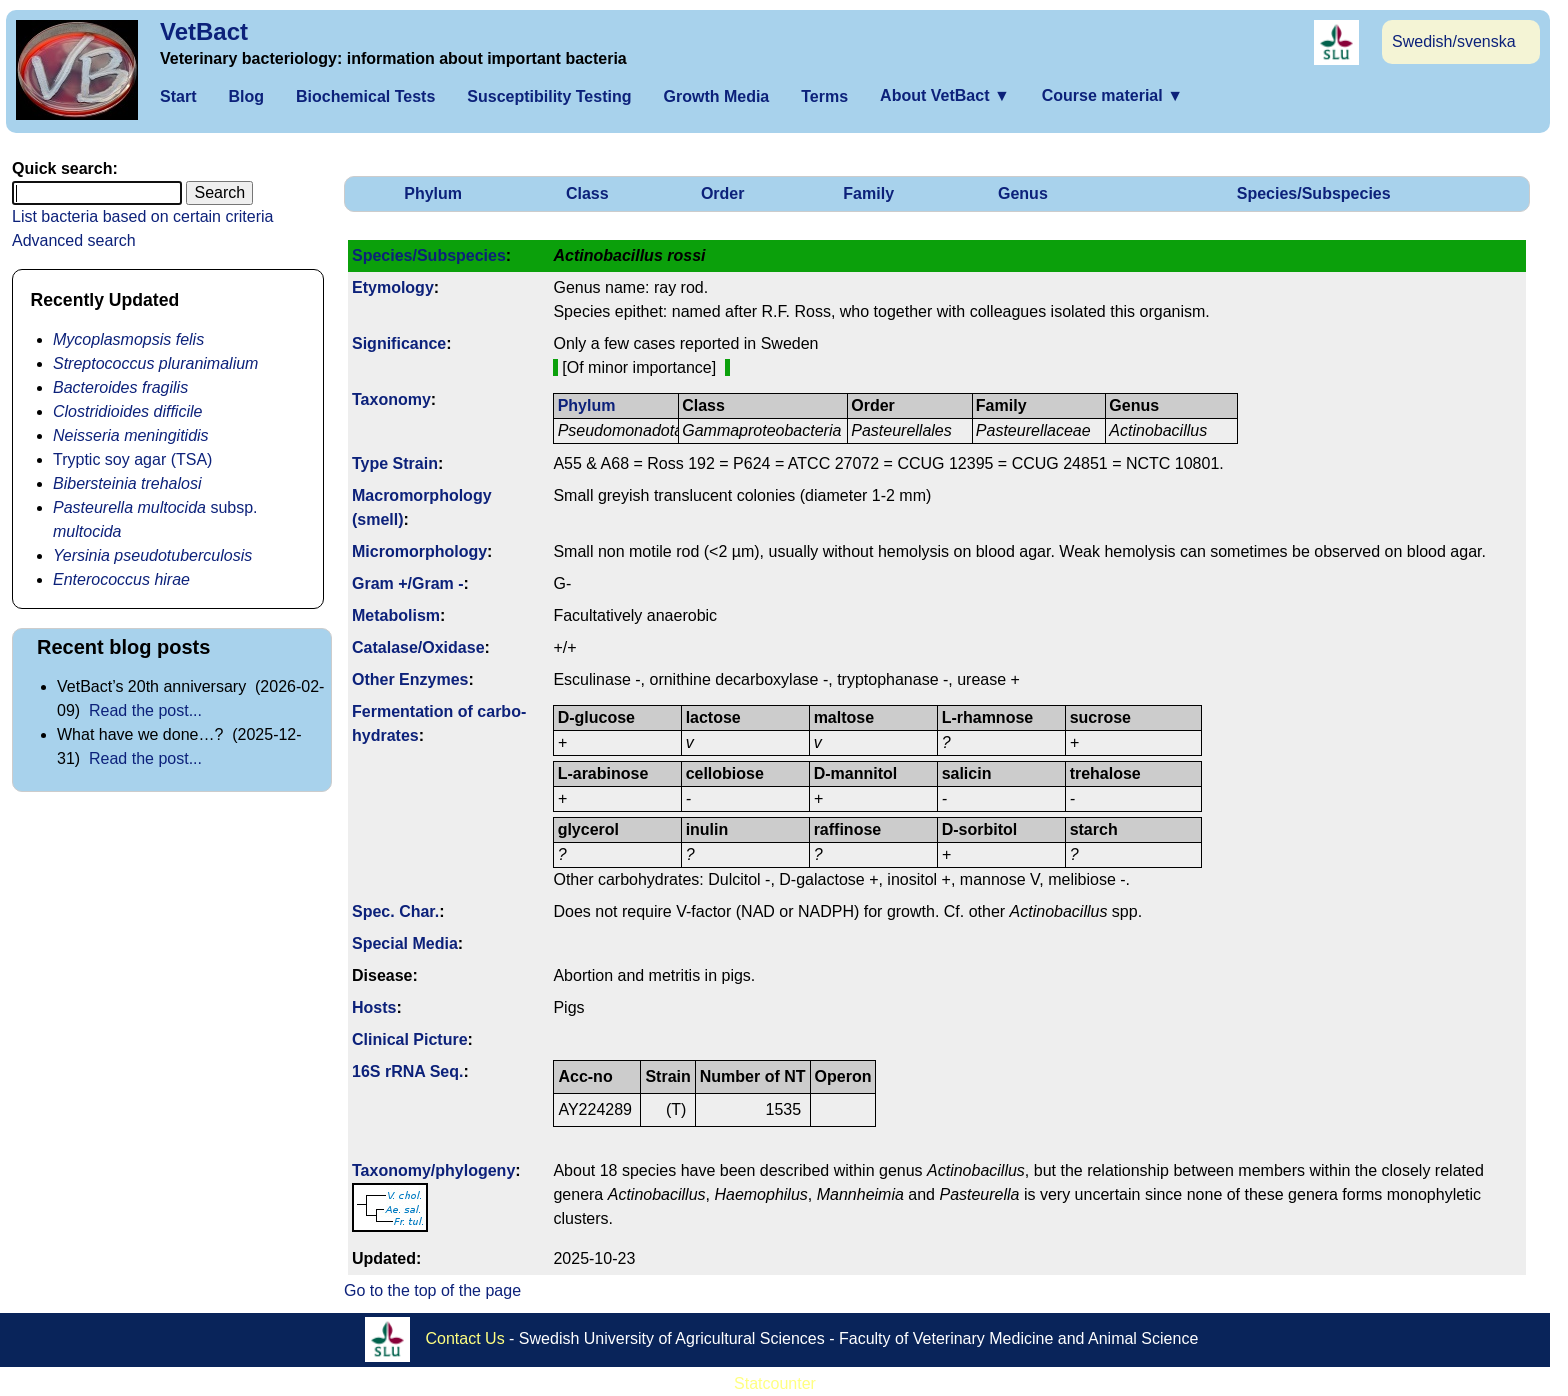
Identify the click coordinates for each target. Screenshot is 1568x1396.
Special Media (405, 943)
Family (868, 193)
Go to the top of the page (432, 1290)
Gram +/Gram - (408, 583)
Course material (1112, 95)
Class (587, 193)
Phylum (433, 193)
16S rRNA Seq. (407, 1071)
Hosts (374, 1007)
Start (178, 96)
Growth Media (716, 96)
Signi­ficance (399, 343)
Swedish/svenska (1454, 41)
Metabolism (396, 615)
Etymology (393, 287)
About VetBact (945, 95)
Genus (1023, 193)
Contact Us (465, 1338)
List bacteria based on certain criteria (142, 216)
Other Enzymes (410, 679)
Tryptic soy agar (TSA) (132, 459)
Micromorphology (419, 551)
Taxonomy (391, 399)
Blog (246, 96)
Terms (824, 96)
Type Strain (395, 463)
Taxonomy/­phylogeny (433, 1170)
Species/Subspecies (1314, 193)
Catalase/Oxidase (418, 647)
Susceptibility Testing (549, 96)
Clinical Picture (410, 1039)
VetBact (204, 31)
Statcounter (775, 1383)
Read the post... (145, 710)
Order (723, 193)
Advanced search (74, 240)
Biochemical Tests (365, 96)
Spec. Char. (395, 911)
